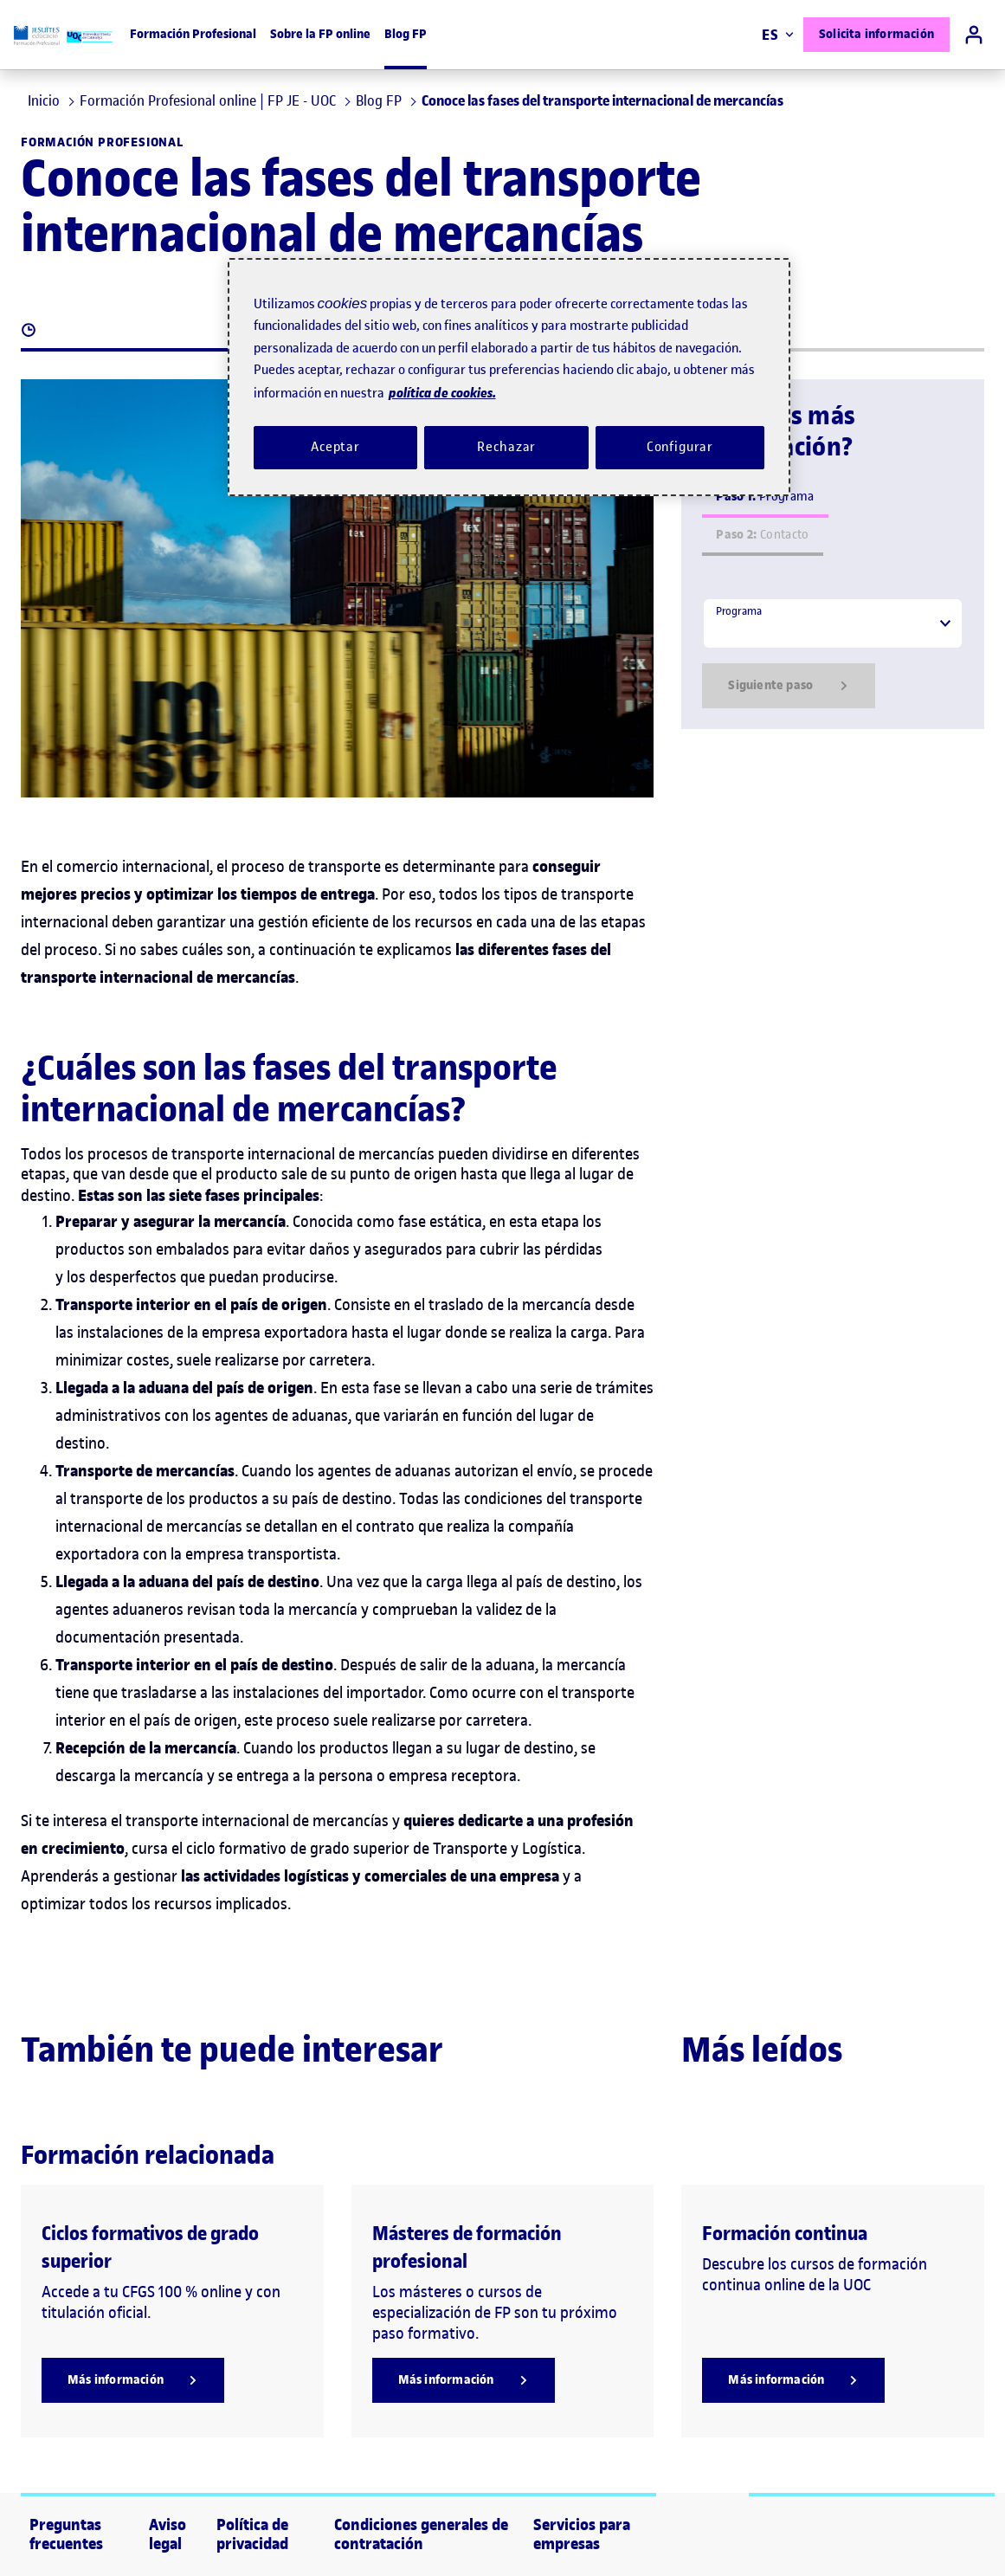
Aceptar (335, 446)
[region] (509, 377)
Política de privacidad (252, 2534)
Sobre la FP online (320, 34)
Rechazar (506, 446)
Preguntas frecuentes (66, 2534)
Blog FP (405, 34)
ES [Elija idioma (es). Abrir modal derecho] (778, 34)
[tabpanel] (832, 652)
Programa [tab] (765, 496)
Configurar (680, 446)
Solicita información (876, 34)
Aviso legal (167, 2534)
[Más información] (133, 2380)
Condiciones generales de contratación (421, 2534)
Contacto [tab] (762, 535)
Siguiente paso (788, 685)
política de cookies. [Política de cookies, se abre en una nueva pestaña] (442, 393)
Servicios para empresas (581, 2534)
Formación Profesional (193, 34)
